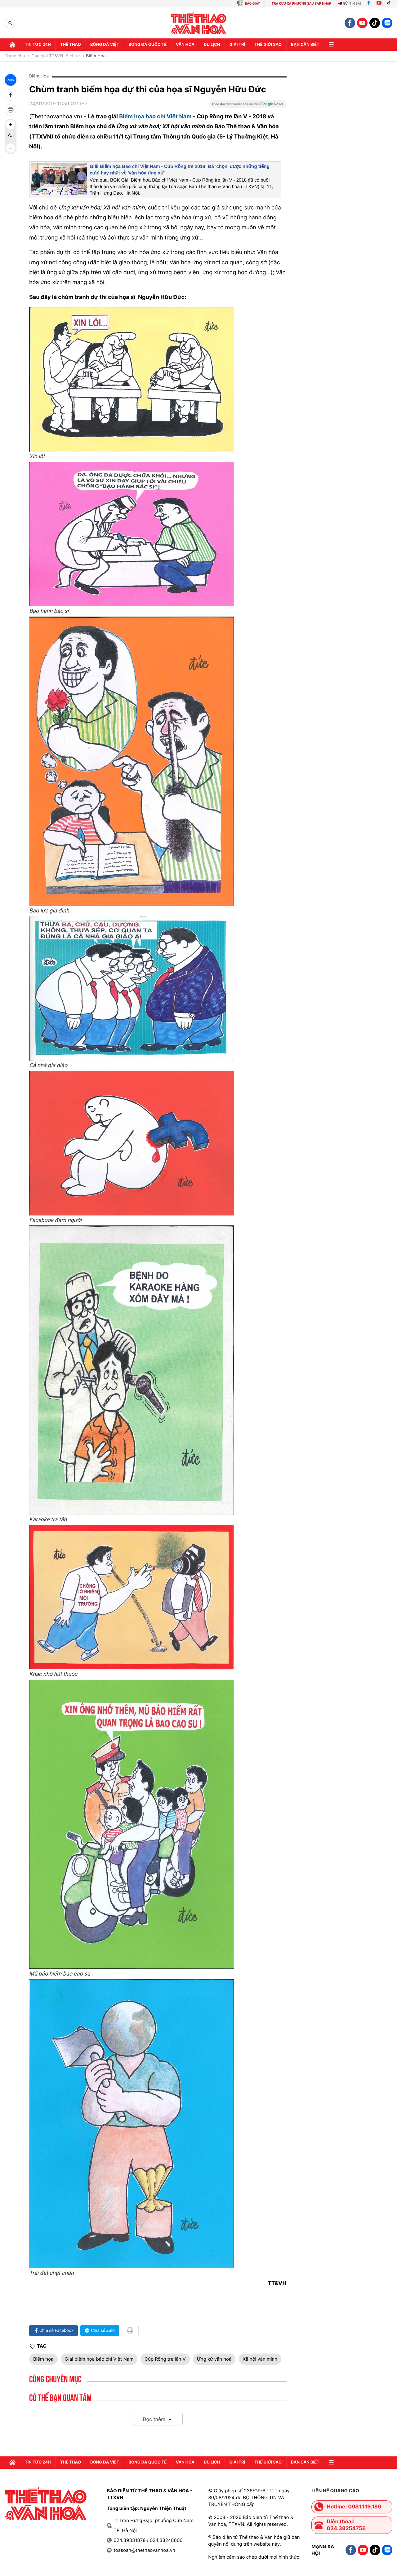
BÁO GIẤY (252, 4)
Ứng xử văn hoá (214, 2359)
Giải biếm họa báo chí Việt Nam (99, 2359)
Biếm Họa (95, 56)
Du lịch (212, 44)
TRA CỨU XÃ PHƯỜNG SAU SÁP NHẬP (302, 4)
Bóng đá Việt (104, 44)
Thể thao (70, 44)
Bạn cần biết (305, 44)
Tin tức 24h (38, 44)
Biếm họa (43, 2359)
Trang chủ (15, 56)
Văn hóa (185, 44)
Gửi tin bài (349, 4)
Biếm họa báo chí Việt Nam (155, 116)
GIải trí (237, 44)
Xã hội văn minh (260, 2359)
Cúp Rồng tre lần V (165, 2359)
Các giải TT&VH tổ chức (55, 56)
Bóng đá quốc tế (147, 44)
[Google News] (248, 106)
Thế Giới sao (268, 44)
